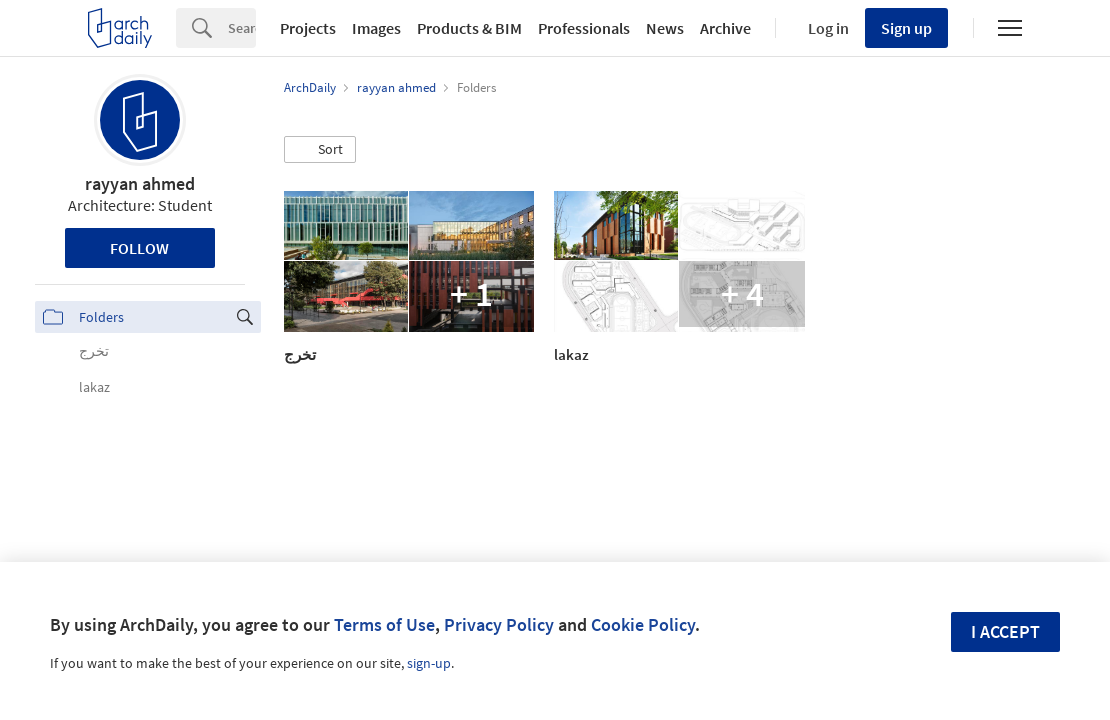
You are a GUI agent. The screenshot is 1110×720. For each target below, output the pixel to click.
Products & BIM (469, 28)
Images (376, 28)
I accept (1005, 631)
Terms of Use (384, 624)
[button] (320, 150)
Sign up (906, 28)
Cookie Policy (643, 624)
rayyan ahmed (140, 183)
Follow (139, 248)
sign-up (429, 663)
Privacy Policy (499, 624)
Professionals (584, 28)
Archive (725, 28)
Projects (308, 28)
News (665, 28)
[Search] (242, 28)
